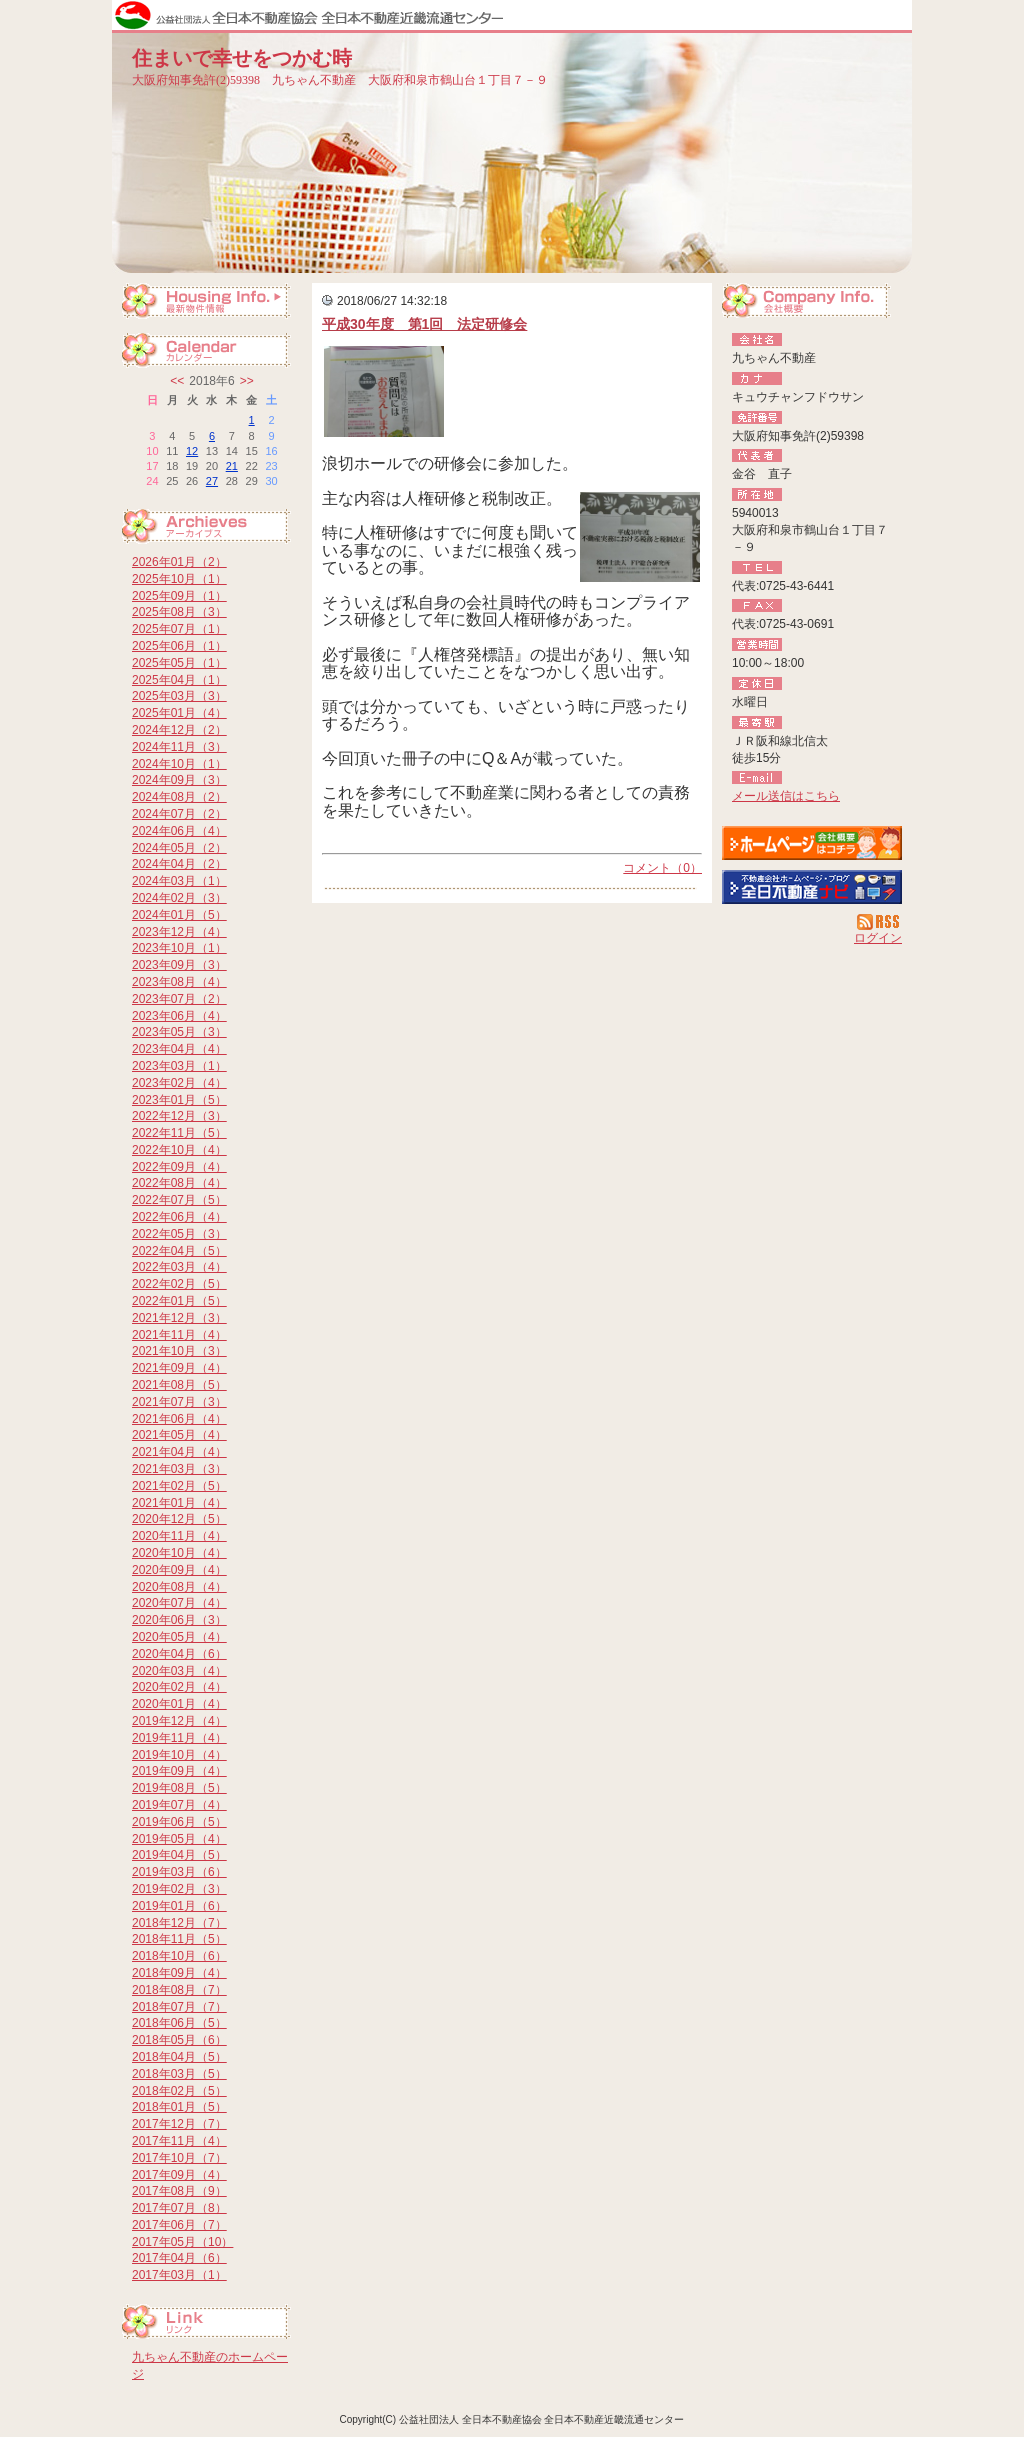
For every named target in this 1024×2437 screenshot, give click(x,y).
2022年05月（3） (179, 1234)
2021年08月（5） (179, 1385)
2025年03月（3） (179, 696)
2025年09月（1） (179, 596)
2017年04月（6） (179, 2258)
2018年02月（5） (179, 2091)
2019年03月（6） (179, 1872)
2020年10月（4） (179, 1553)
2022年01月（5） (179, 1301)
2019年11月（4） (179, 1738)
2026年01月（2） (179, 562)
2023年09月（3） (179, 965)
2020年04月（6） (179, 1654)
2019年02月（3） (179, 1889)
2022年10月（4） (179, 1150)
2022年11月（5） (179, 1133)
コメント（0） (662, 868)
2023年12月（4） (179, 932)
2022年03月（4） (179, 1267)
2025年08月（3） (179, 612)
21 (232, 466)
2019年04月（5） (179, 1855)
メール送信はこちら (786, 796)
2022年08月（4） (179, 1183)
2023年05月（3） (179, 1032)
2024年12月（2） (179, 730)
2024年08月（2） (179, 797)
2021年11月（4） (179, 1335)
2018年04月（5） (179, 2057)
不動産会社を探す (812, 887)
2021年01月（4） (179, 1503)
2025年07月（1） (179, 629)
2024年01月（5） (179, 915)
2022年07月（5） (179, 1200)
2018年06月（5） (179, 2023)
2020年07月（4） (179, 1603)
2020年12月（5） (179, 1519)
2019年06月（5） (179, 1822)
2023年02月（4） (179, 1083)
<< (177, 381)
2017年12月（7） (179, 2124)
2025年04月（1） (179, 680)
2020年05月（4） (179, 1637)
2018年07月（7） (179, 2007)
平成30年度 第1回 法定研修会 (424, 324)
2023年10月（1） (179, 948)
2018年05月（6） (179, 2040)
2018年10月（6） (179, 1956)
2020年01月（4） (179, 1704)
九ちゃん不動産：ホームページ (812, 843)
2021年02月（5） (179, 1486)
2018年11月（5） (179, 1939)
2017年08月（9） (179, 2191)
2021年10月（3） (179, 1351)
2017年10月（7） (179, 2158)
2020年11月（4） (179, 1536)
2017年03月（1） (179, 2275)
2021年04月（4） (179, 1452)
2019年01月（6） (179, 1906)
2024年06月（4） (179, 831)
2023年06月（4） (179, 1016)
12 (192, 451)
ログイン (878, 938)
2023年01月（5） (179, 1100)
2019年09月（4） (179, 1771)
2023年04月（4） (179, 1049)
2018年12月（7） (179, 1923)
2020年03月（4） (179, 1671)
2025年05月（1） (179, 663)
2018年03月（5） (179, 2074)
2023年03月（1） (179, 1066)
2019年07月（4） (179, 1805)
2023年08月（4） (179, 982)
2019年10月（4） (179, 1755)
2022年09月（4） (179, 1167)
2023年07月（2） (179, 999)
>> (247, 381)
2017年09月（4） (179, 2175)
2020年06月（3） (179, 1620)
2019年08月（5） (179, 1788)
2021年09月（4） (179, 1368)
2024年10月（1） (179, 764)
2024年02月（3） (179, 898)
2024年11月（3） (179, 747)
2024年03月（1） (179, 881)
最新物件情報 (212, 303)
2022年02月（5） (179, 1284)
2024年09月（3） (179, 780)
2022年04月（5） (179, 1251)
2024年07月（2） (179, 814)
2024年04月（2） (179, 864)
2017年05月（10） (182, 2242)
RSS (879, 922)
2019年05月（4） (179, 1839)
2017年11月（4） (179, 2141)
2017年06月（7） (179, 2225)
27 (212, 481)
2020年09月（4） (179, 1570)
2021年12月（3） (179, 1318)
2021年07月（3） (179, 1402)
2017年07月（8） (179, 2208)
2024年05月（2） (179, 848)
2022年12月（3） (179, 1116)
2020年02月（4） (179, 1687)
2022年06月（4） (179, 1217)
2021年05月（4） (179, 1435)
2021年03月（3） (179, 1469)
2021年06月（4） (179, 1419)
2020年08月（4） (179, 1587)
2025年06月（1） (179, 646)
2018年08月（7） (179, 1990)
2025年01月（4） (179, 713)
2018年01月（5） (179, 2107)
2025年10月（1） (179, 579)
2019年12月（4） (179, 1721)
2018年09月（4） (179, 1973)
